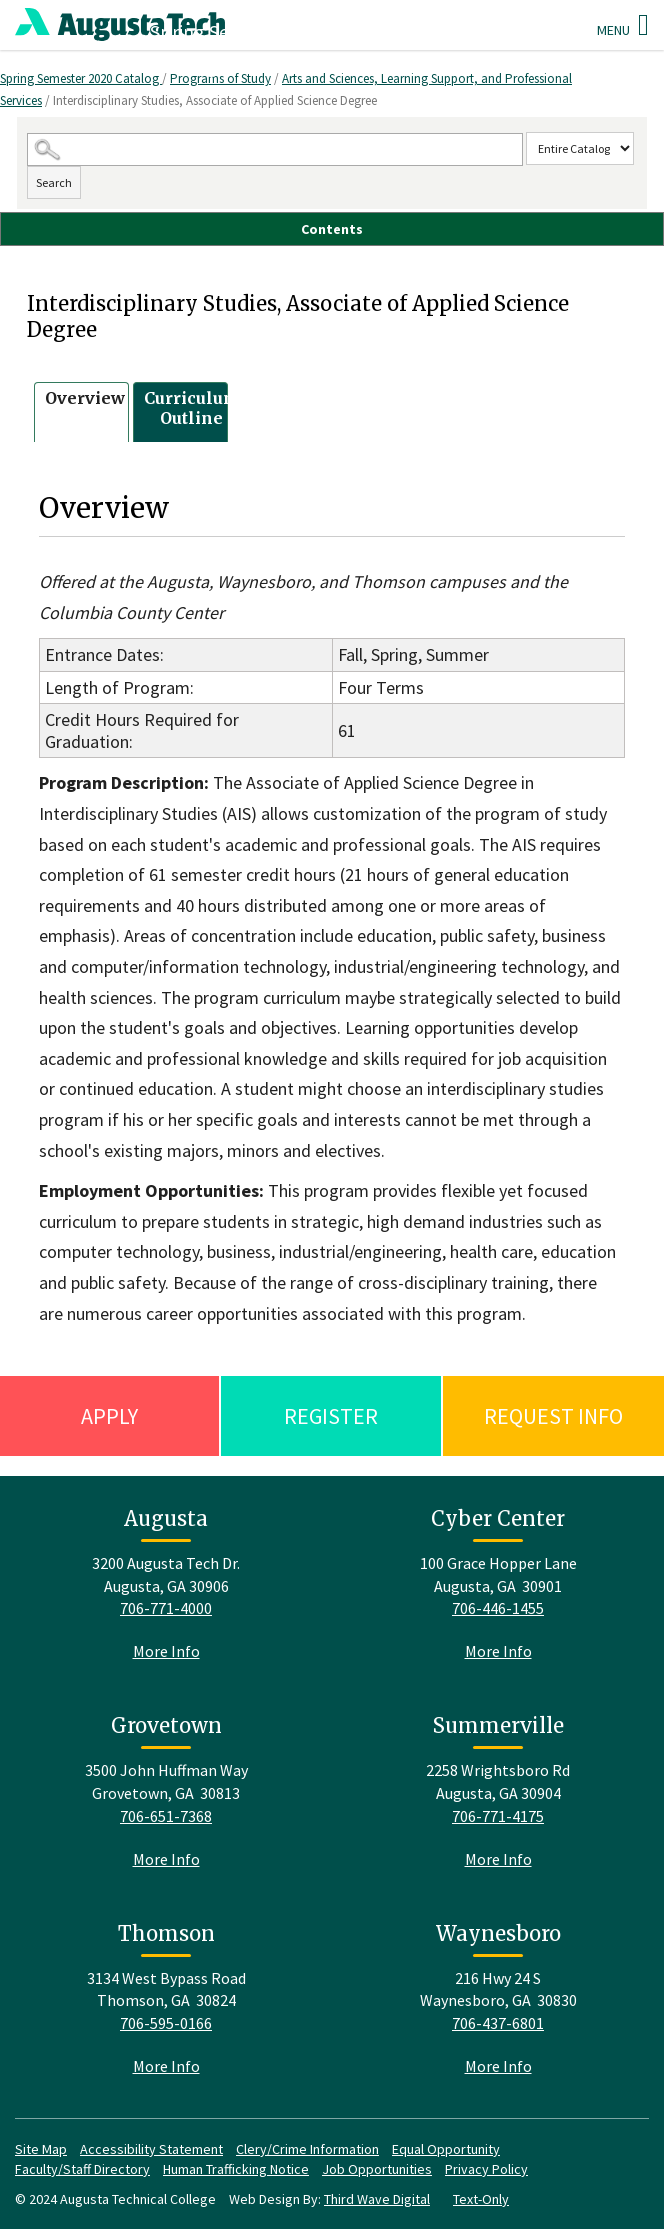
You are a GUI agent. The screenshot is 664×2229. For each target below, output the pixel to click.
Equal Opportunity (446, 2149)
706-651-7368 (166, 1816)
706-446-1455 (498, 1608)
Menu (623, 25)
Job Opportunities (377, 2169)
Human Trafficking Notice (236, 2169)
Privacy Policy (486, 2169)
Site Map (41, 2149)
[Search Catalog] (275, 149)
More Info (166, 1651)
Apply (109, 1416)
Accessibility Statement (151, 2149)
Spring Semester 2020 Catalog (81, 78)
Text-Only (481, 2199)
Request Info (553, 1416)
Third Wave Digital (377, 2199)
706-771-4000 (166, 1608)
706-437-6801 (498, 2023)
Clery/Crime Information (307, 2149)
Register (331, 1416)
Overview (85, 398)
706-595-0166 (166, 2023)
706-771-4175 (498, 1816)
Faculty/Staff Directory (82, 2169)
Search (54, 182)
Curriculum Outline (192, 408)
